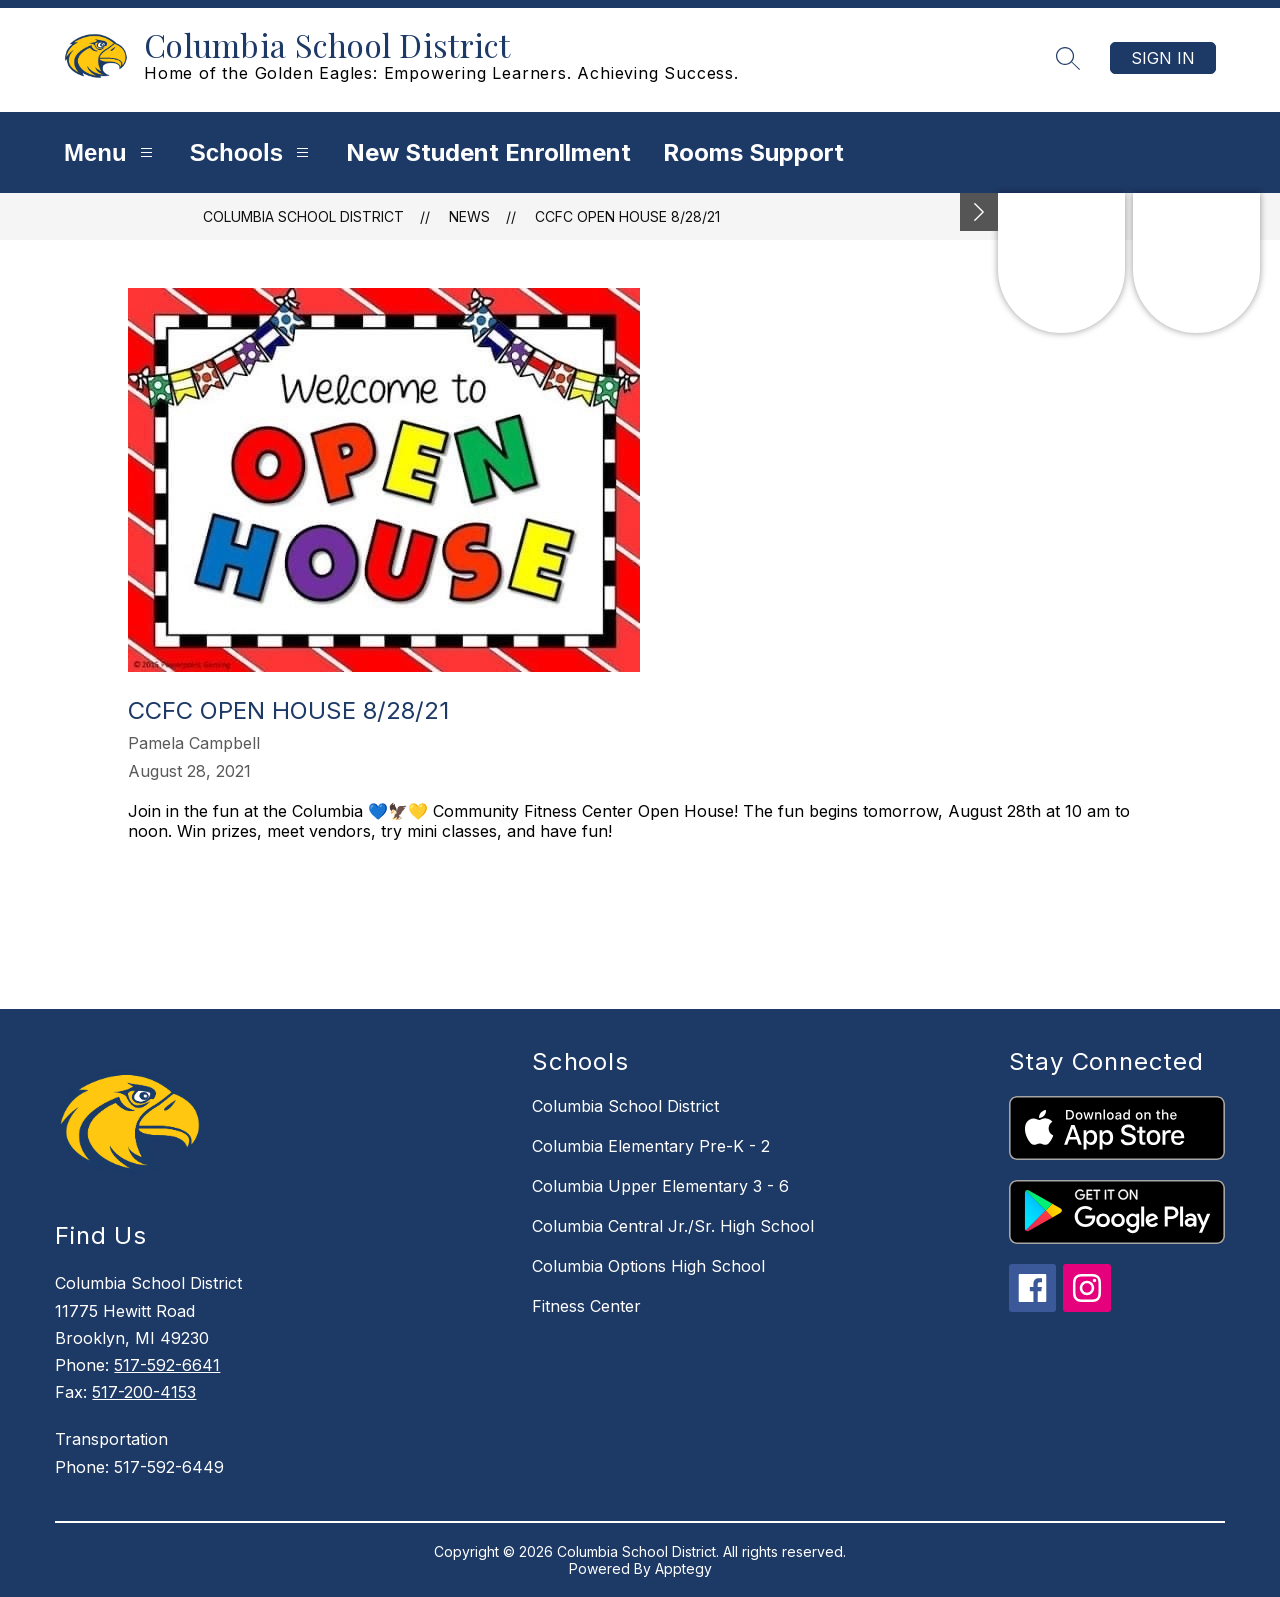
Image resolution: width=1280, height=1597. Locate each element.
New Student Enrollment (488, 152)
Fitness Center (586, 1306)
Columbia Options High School (648, 1266)
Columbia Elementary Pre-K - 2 (651, 1146)
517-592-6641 (167, 1365)
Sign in (1163, 58)
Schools (252, 152)
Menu (111, 152)
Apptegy (683, 1568)
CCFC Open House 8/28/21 (627, 216)
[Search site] (1068, 58)
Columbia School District (303, 216)
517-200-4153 (144, 1392)
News (469, 216)
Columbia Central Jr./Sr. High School (673, 1226)
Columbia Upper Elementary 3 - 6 (660, 1186)
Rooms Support (753, 152)
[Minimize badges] (979, 212)
